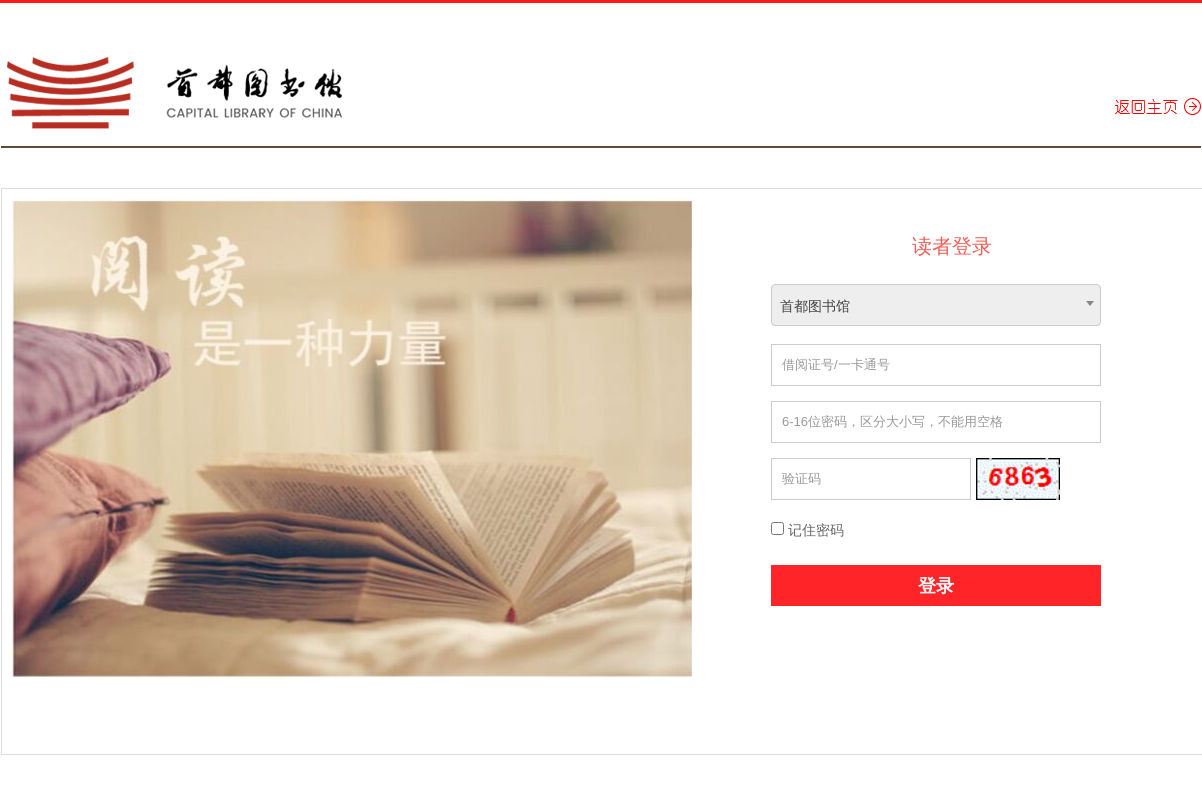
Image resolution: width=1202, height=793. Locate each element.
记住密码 (807, 530)
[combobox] (936, 305)
